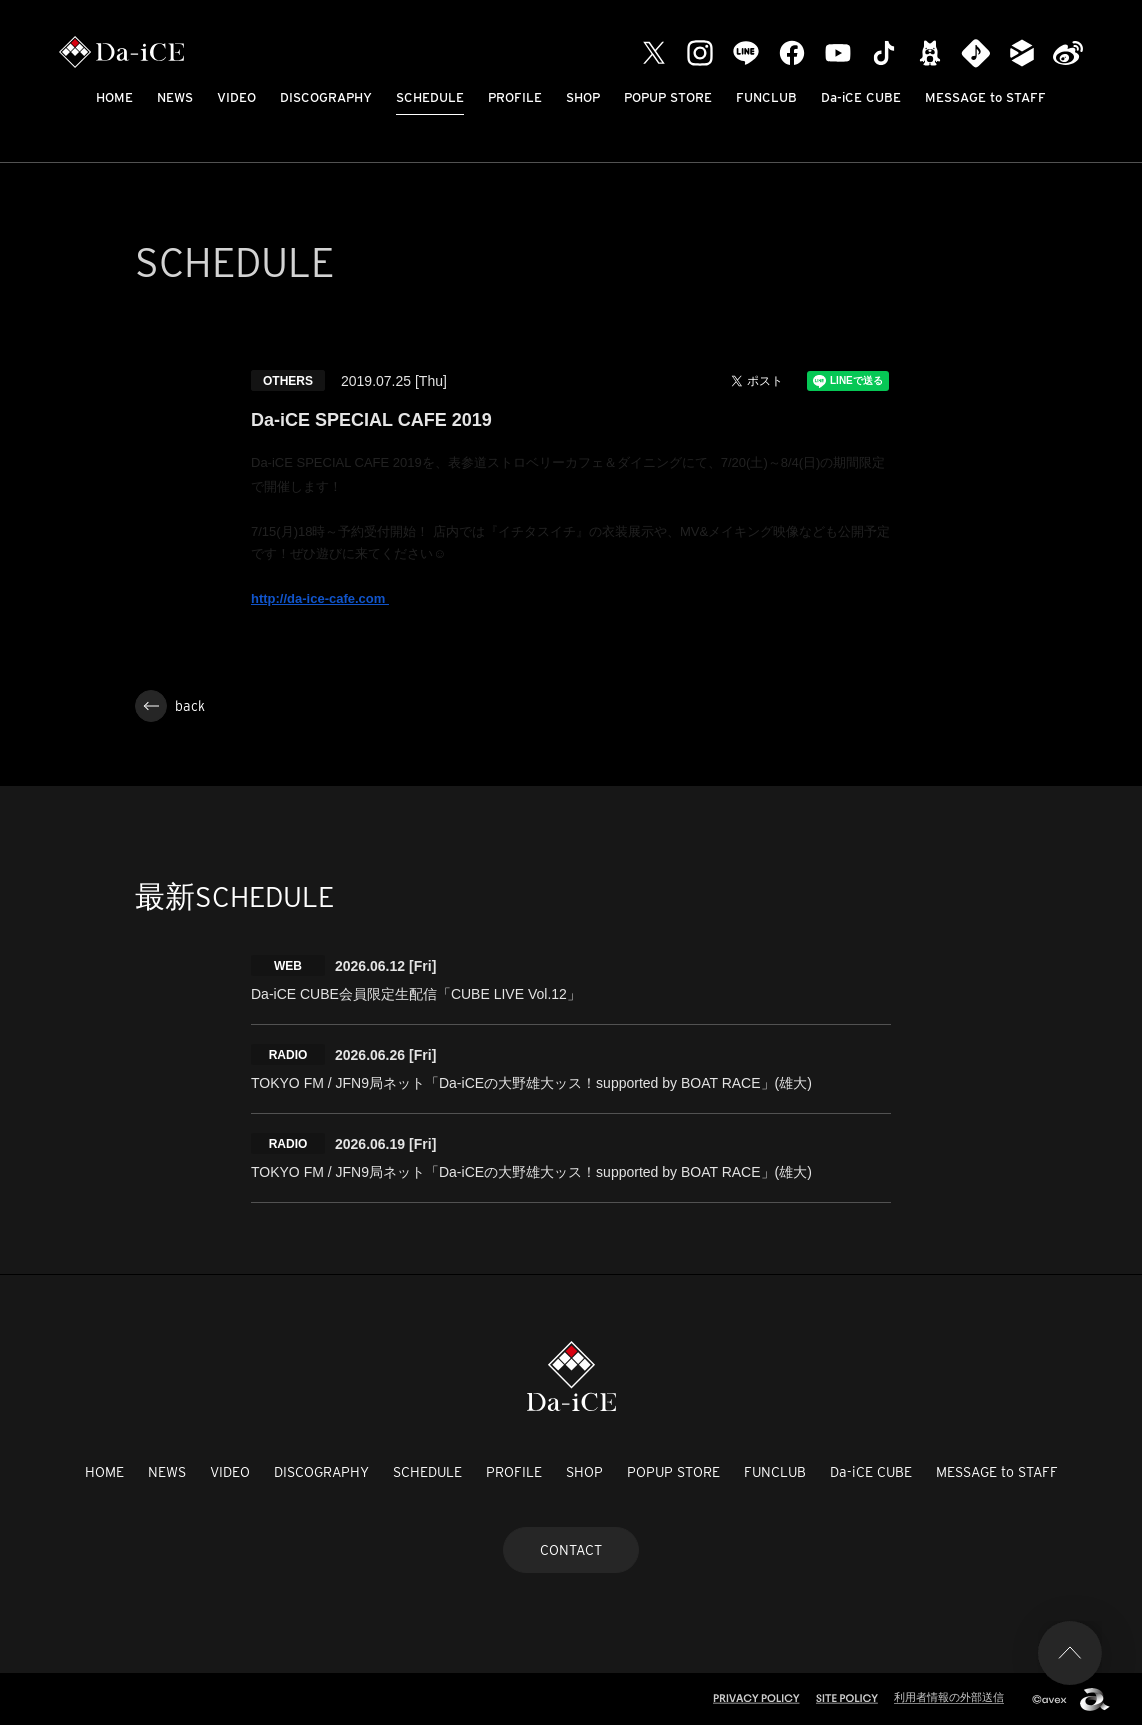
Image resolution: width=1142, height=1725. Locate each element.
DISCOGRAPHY (326, 97)
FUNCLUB (766, 97)
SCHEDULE (430, 97)
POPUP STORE (668, 97)
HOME (114, 97)
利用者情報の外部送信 (949, 1697)
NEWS (175, 97)
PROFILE (515, 97)
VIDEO (236, 97)
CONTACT (571, 1550)
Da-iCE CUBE (861, 97)
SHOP (583, 97)
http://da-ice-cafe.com (320, 598)
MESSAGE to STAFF (985, 97)
